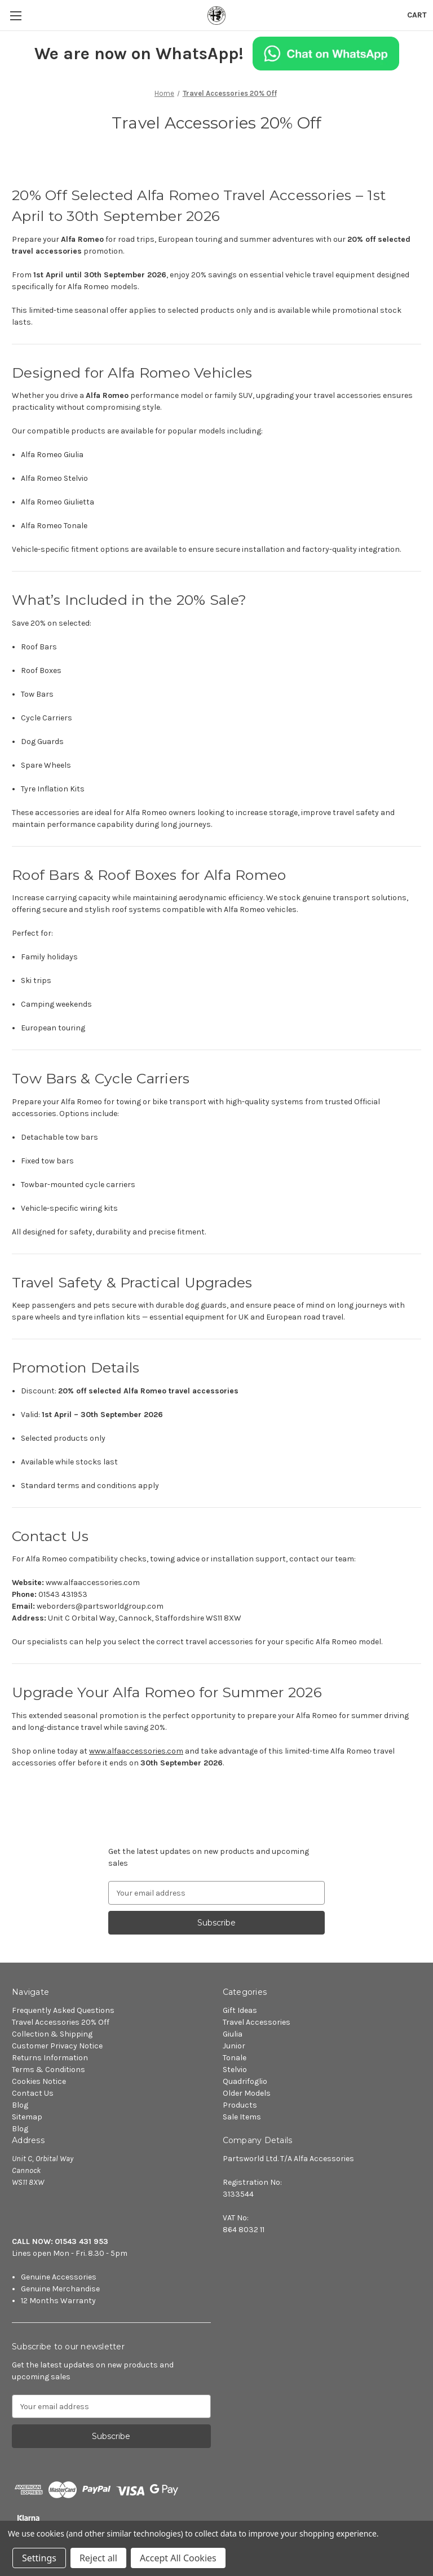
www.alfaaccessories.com (136, 1751)
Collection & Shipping (52, 2034)
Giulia (232, 2034)
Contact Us (33, 2093)
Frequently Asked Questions (63, 2010)
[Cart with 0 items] (417, 15)
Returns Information (50, 2057)
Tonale (234, 2057)
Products (240, 2105)
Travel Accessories (256, 2022)
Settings (39, 2558)
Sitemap (27, 2117)
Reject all (98, 2558)
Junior (234, 2046)
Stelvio (235, 2069)
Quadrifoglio (245, 2081)
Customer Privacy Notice (57, 2046)
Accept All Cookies (178, 2558)
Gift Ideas (240, 2010)
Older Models (247, 2093)
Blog (20, 2105)
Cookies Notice (39, 2081)
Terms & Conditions (48, 2069)
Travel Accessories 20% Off (60, 2022)
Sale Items (242, 2117)
